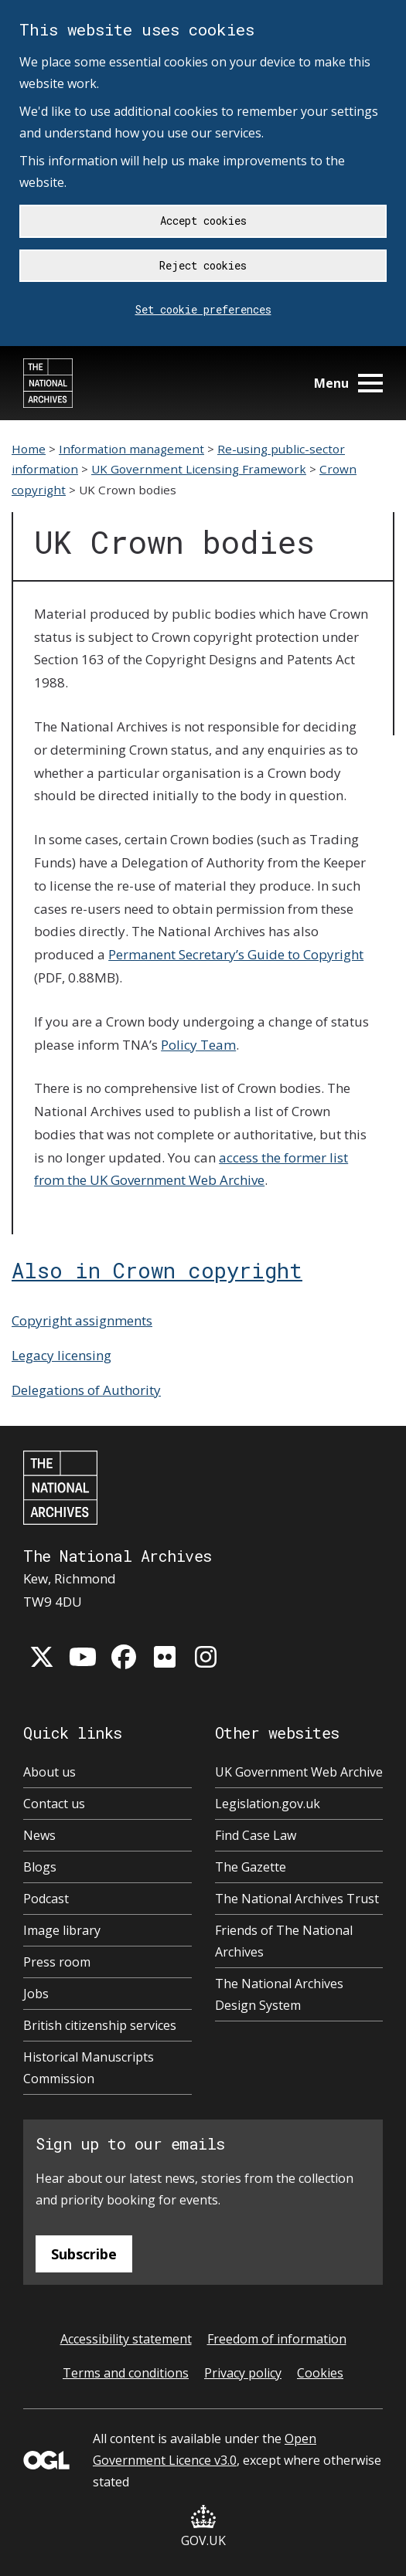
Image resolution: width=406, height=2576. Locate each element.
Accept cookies (203, 220)
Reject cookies (203, 265)
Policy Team (198, 1045)
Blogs (39, 1866)
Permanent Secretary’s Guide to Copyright (235, 954)
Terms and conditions (126, 2372)
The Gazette (250, 1866)
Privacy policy (242, 2372)
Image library (62, 1930)
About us (49, 1771)
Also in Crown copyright (157, 1270)
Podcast (46, 1898)
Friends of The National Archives (284, 1941)
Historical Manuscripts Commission (88, 2067)
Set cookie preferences (203, 309)
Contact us (54, 1803)
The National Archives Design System (279, 1994)
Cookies (320, 2372)
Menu (348, 383)
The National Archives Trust (297, 1898)
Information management (131, 448)
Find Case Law (255, 1835)
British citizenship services (99, 2025)
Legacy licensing (61, 1355)
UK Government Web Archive (299, 1771)
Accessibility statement (126, 2338)
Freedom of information (276, 2338)
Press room (56, 1961)
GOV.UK (203, 2527)
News (39, 1835)
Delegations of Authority (86, 1390)
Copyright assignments (82, 1320)
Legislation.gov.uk (267, 1803)
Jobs (36, 1993)
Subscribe (84, 2254)
